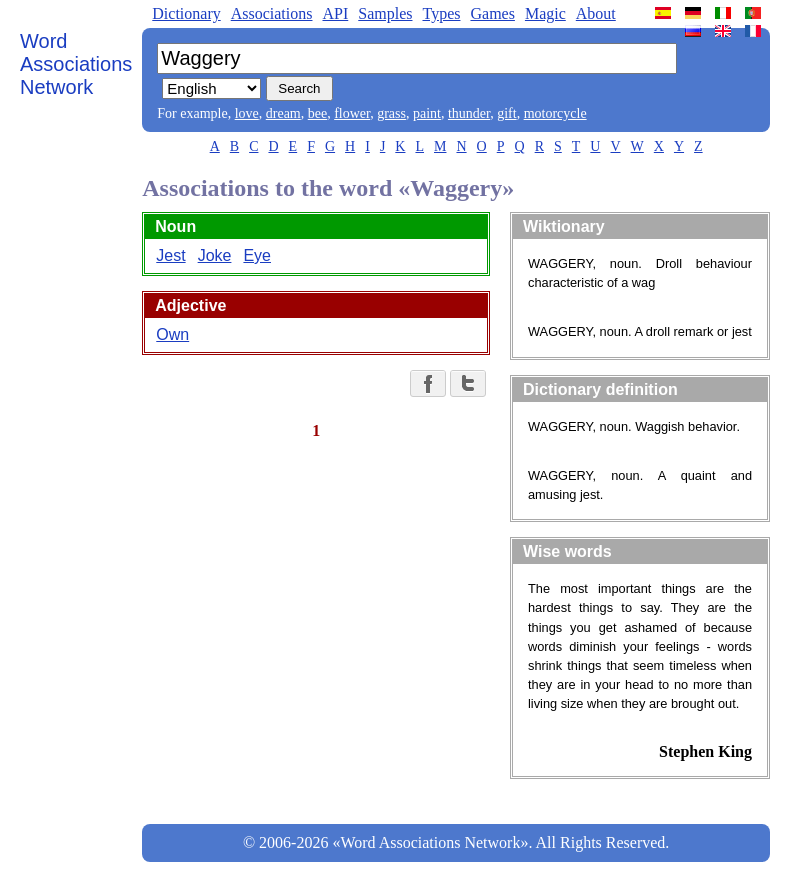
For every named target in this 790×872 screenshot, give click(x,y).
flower (352, 113)
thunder (469, 113)
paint (427, 113)
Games (492, 13)
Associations (272, 13)
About (596, 13)
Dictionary (186, 13)
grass (391, 113)
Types (441, 13)
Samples (385, 13)
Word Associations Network (76, 64)
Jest (170, 255)
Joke (215, 255)
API (335, 13)
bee (317, 113)
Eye (257, 255)
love (247, 113)
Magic (545, 13)
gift (506, 113)
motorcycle (555, 113)
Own (172, 334)
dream (283, 113)
